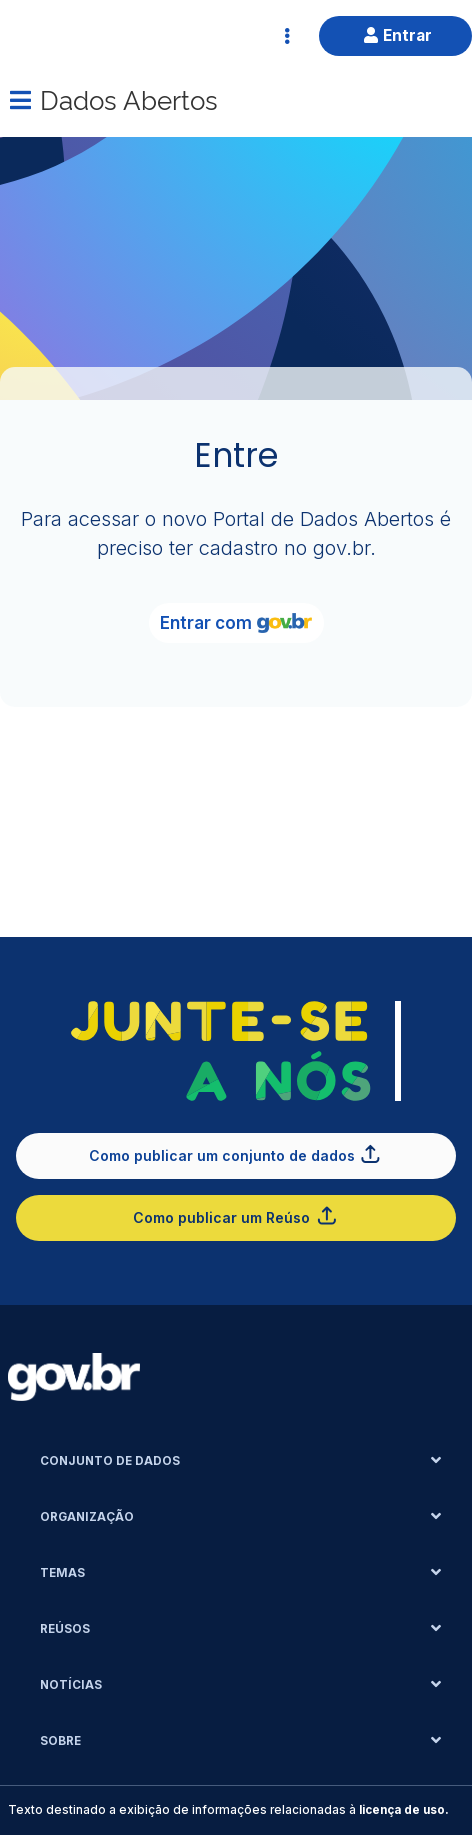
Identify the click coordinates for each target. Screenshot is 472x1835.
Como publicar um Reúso (235, 1215)
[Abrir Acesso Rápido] (287, 36)
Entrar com (236, 623)
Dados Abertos (129, 98)
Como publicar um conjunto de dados (236, 1153)
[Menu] (20, 100)
